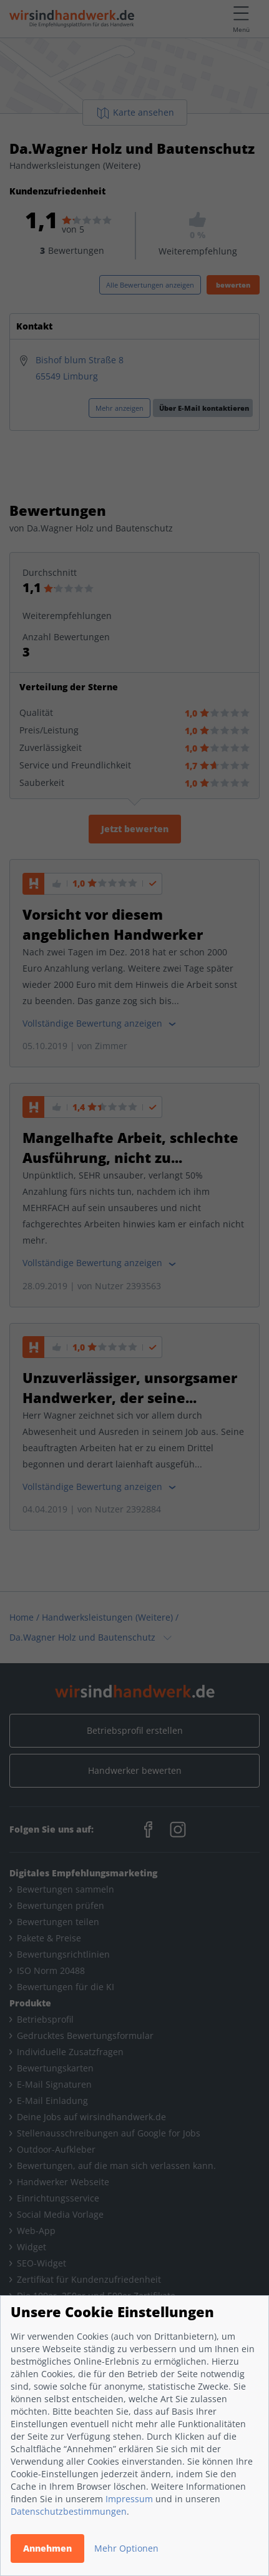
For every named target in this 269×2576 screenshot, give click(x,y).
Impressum (129, 2499)
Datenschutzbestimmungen (69, 2511)
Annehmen (47, 2548)
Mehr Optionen (126, 2548)
